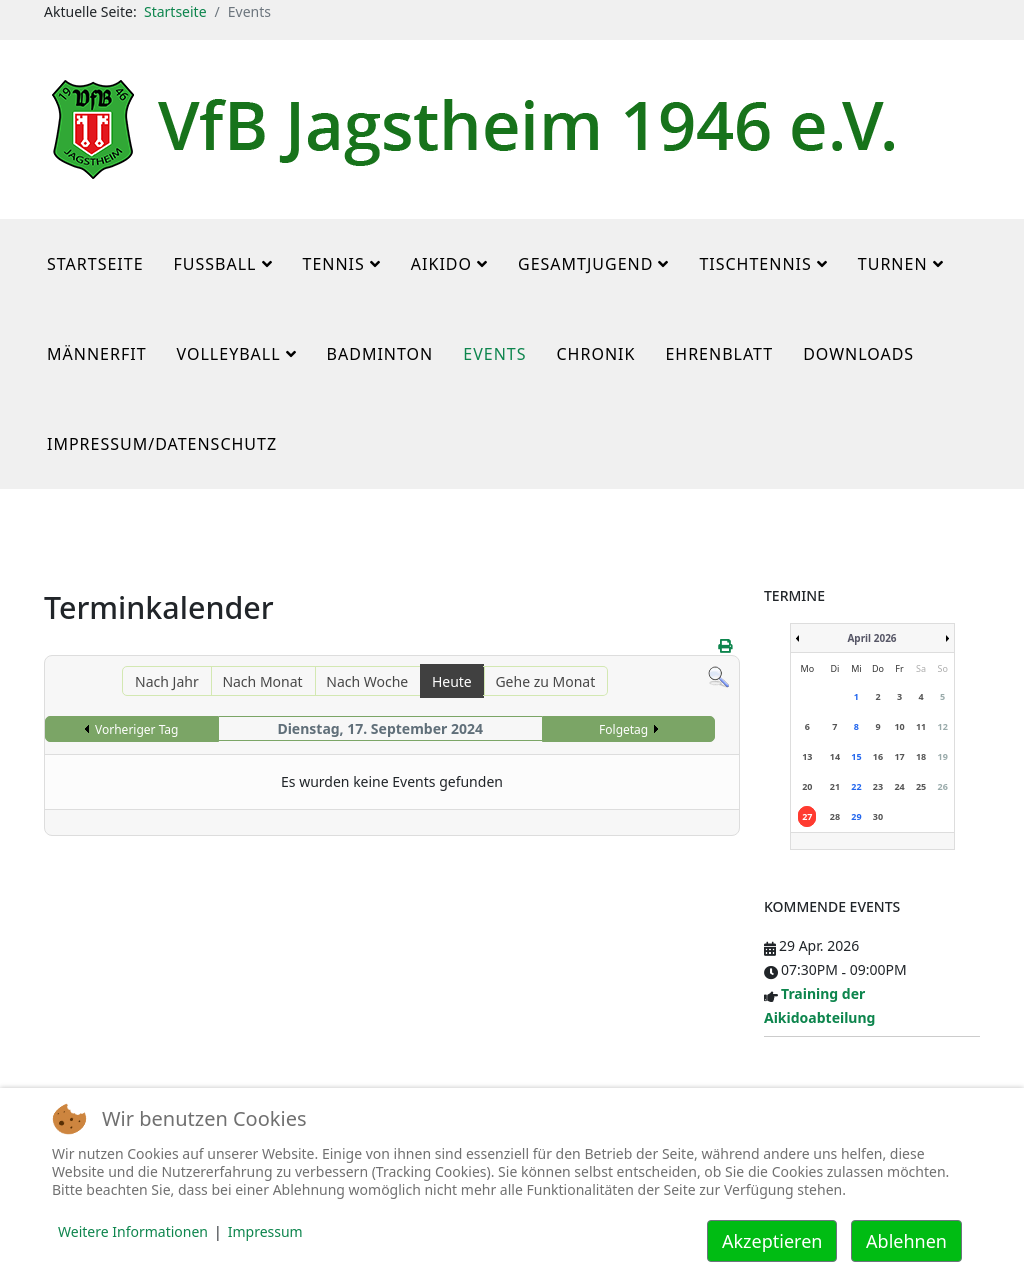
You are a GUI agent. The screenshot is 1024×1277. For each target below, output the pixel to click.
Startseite (175, 11)
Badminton (380, 354)
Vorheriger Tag (136, 729)
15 (856, 756)
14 (835, 756)
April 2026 (871, 638)
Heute (452, 681)
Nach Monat (262, 681)
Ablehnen (906, 1241)
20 (807, 786)
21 (835, 786)
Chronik (595, 354)
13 (807, 756)
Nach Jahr (167, 681)
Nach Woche (367, 681)
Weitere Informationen (133, 1231)
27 (807, 816)
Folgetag (623, 729)
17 (899, 756)
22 (856, 786)
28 (835, 816)
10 (899, 726)
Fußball (215, 264)
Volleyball (229, 354)
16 (878, 756)
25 (921, 786)
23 (878, 786)
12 (943, 726)
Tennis (334, 264)
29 (856, 816)
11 (921, 726)
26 (943, 786)
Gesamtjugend (585, 264)
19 (943, 756)
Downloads (858, 354)
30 (878, 816)
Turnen (893, 264)
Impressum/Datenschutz (162, 444)
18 (921, 756)
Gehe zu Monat (545, 681)
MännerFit (97, 354)
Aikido (441, 264)
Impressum (265, 1231)
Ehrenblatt (719, 354)
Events (494, 354)
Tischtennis (755, 264)
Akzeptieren (772, 1241)
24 (899, 786)
